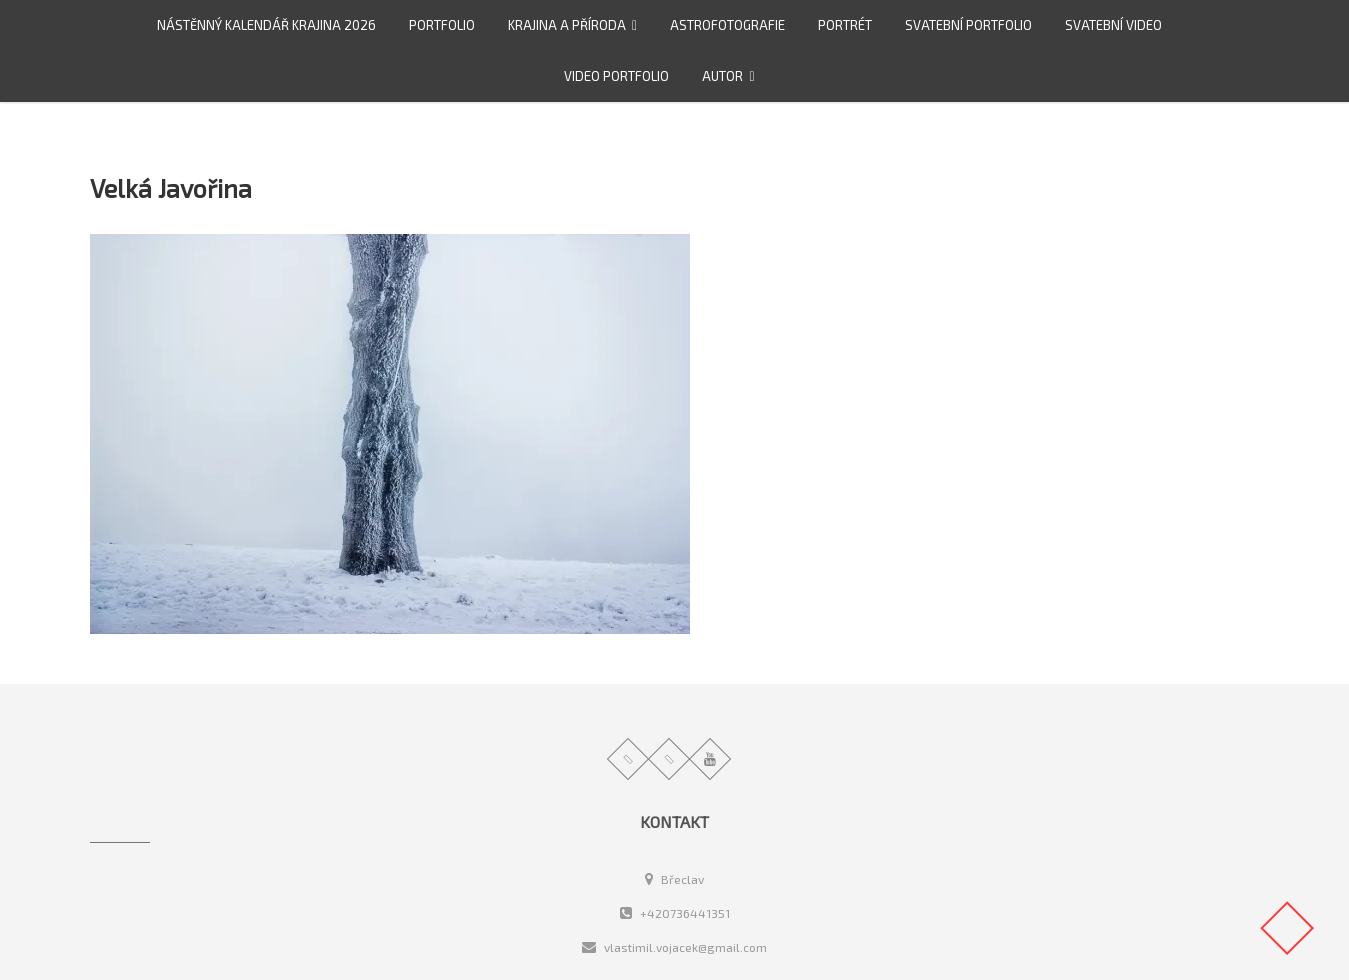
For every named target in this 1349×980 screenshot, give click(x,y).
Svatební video (1113, 25)
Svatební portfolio (968, 25)
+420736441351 (675, 913)
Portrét (845, 25)
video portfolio (616, 76)
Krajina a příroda (567, 25)
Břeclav (674, 879)
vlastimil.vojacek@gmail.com (674, 947)
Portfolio (442, 25)
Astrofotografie (727, 25)
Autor (722, 76)
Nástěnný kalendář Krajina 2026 (266, 25)
